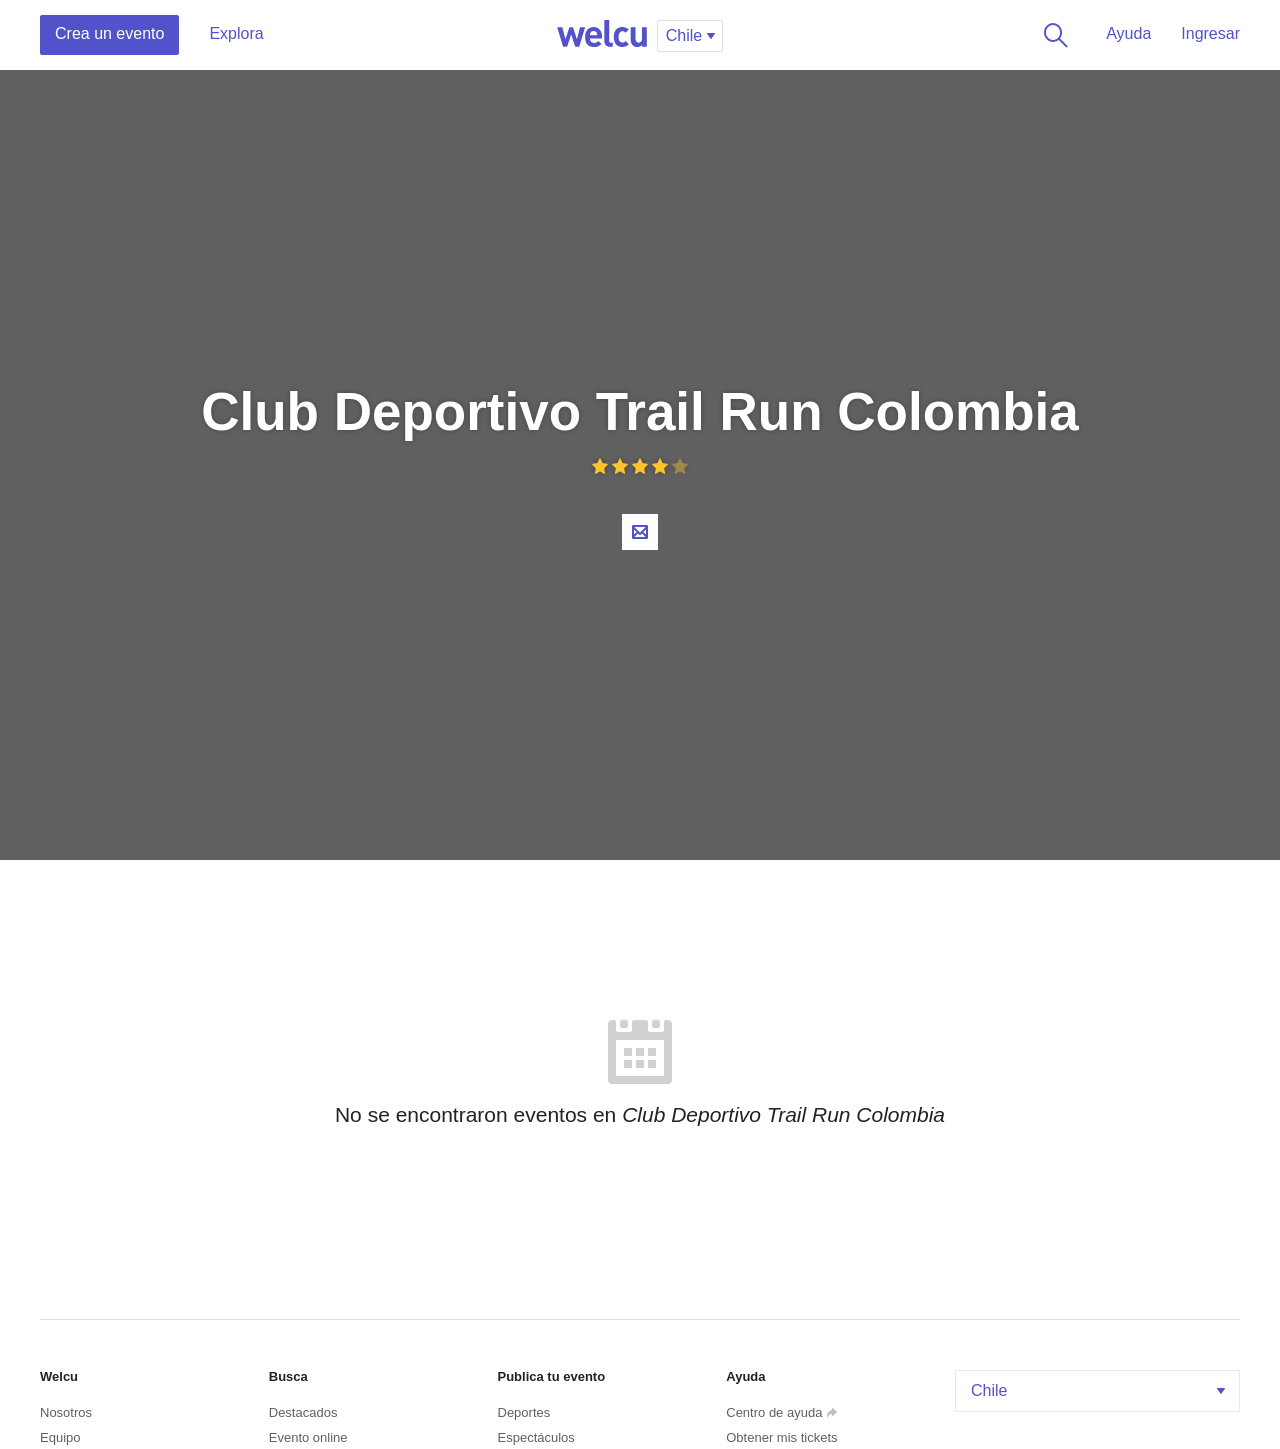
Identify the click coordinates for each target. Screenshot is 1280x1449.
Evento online (308, 1437)
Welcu (602, 35)
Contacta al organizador (640, 532)
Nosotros (66, 1412)
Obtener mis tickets (781, 1437)
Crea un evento (109, 33)
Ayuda (1128, 33)
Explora (236, 33)
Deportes (524, 1412)
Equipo (60, 1437)
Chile (1100, 1390)
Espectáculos (536, 1437)
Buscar (1052, 35)
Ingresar (1210, 33)
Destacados (303, 1412)
